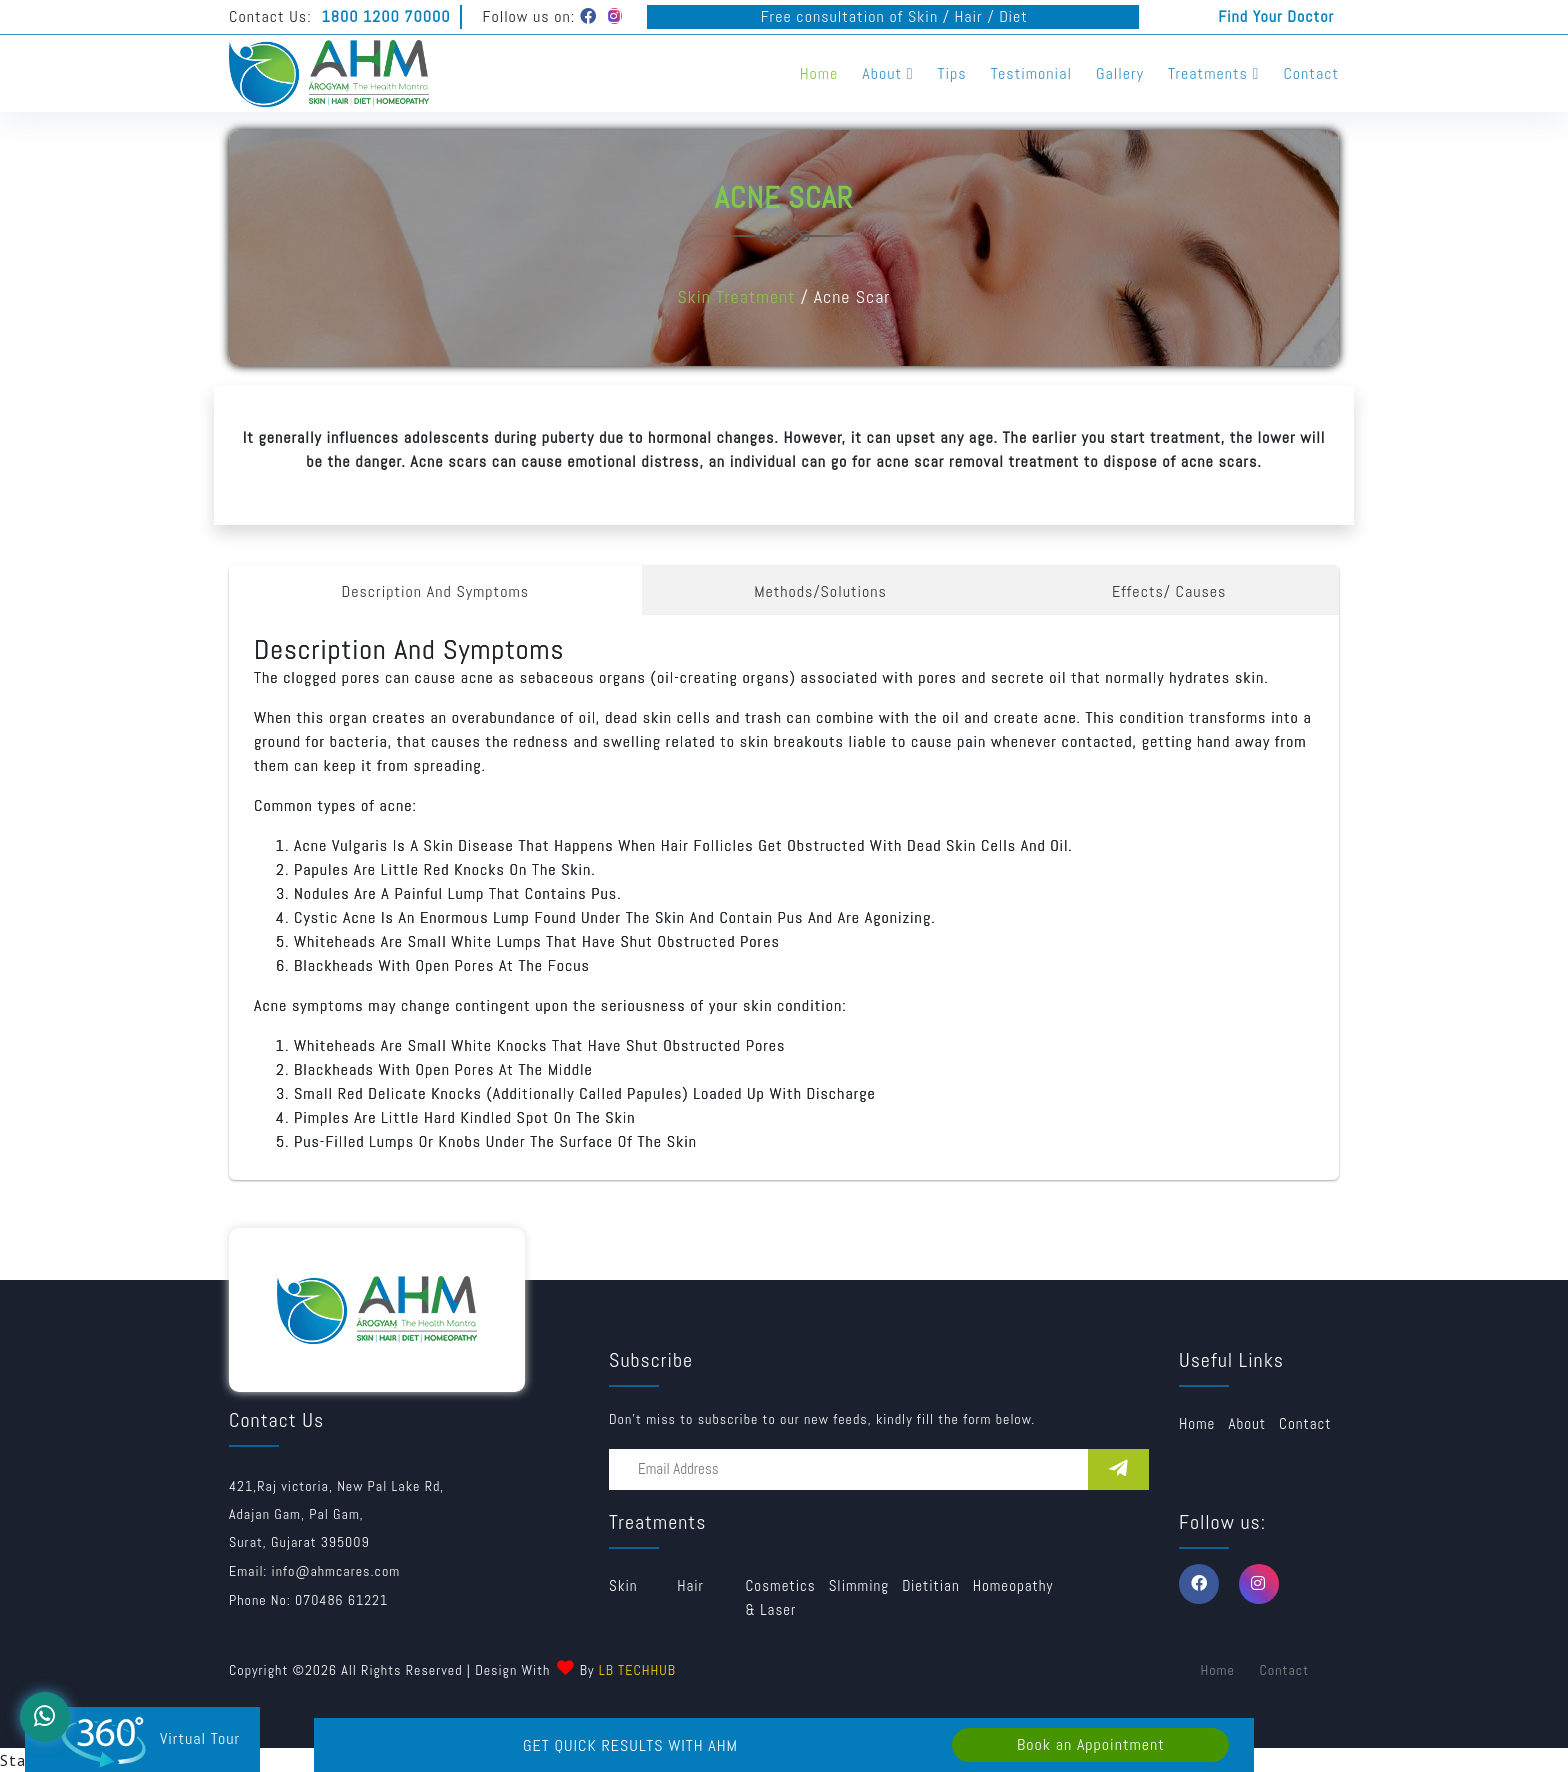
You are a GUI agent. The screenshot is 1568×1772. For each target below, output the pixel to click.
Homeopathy (1013, 1585)
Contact (1311, 73)
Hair (690, 1585)
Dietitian (931, 1585)
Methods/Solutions (820, 591)
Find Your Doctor (1276, 16)
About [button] (887, 73)
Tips (952, 73)
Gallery (1120, 73)
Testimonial (1031, 73)
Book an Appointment (1091, 1744)
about (1247, 1423)
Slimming (859, 1585)
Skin (623, 1585)
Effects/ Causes (1169, 591)
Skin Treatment (736, 296)
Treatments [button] (1213, 73)
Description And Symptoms (436, 591)
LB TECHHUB (637, 1670)
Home (819, 73)
